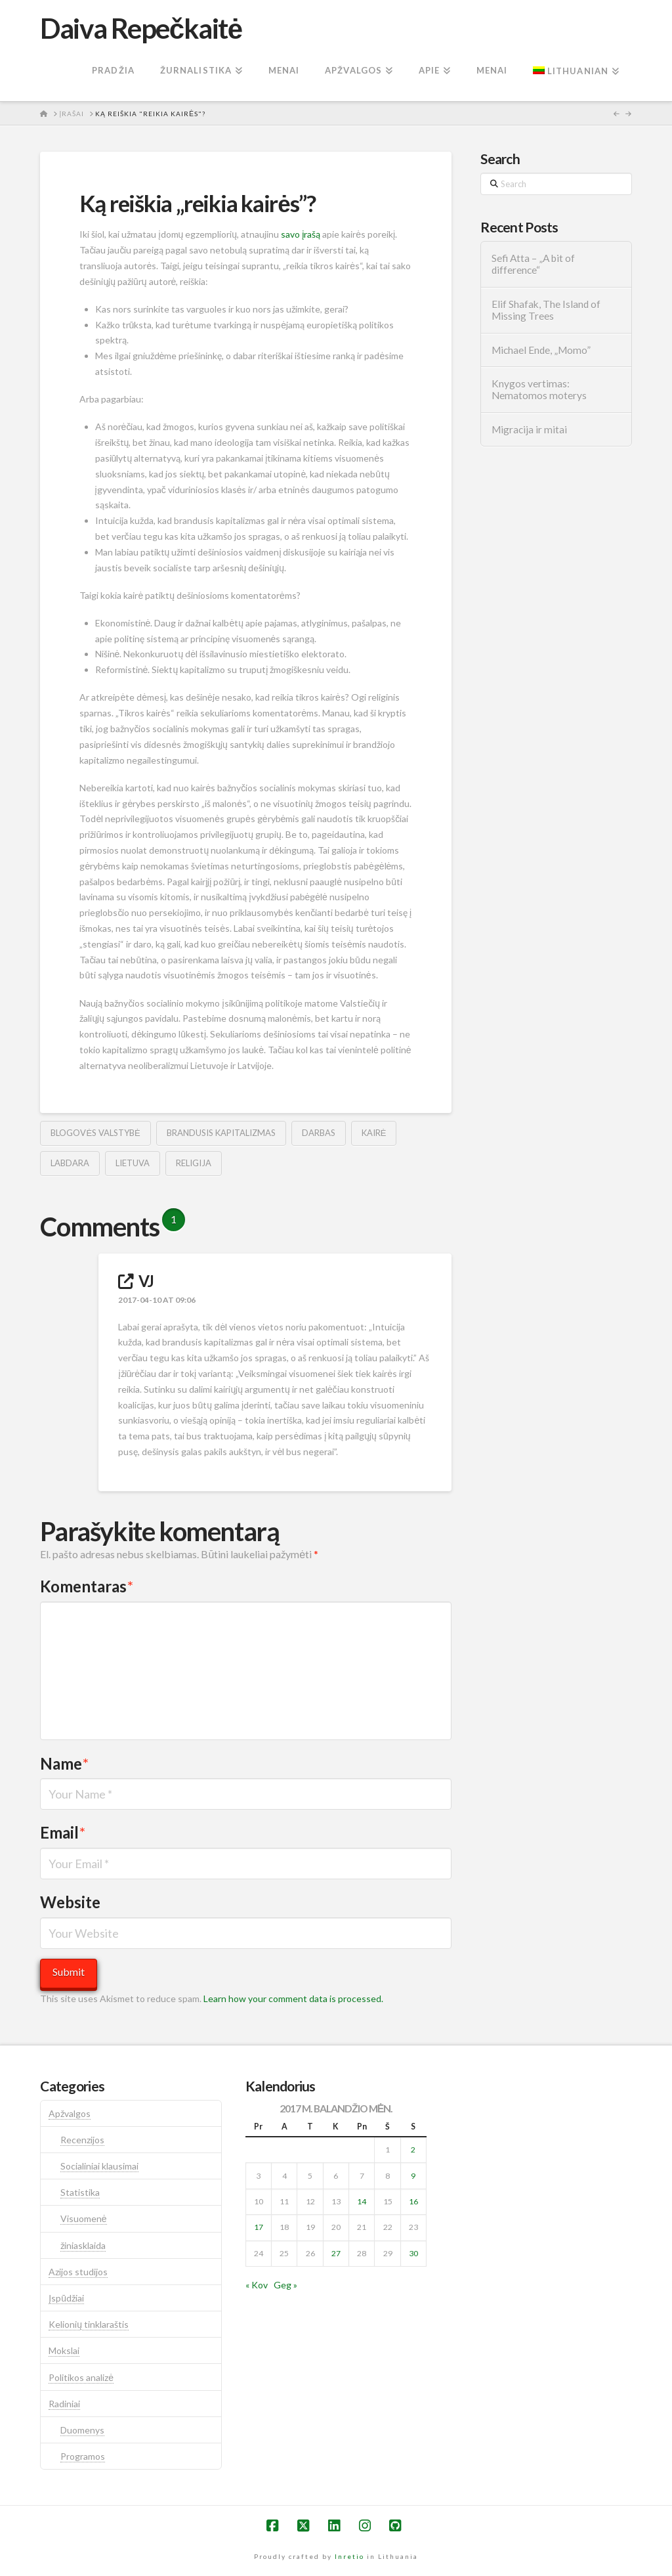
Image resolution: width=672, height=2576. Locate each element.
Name (64, 1763)
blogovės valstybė (95, 1132)
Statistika (80, 2192)
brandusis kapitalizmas (221, 1132)
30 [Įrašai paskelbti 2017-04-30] (413, 2253)
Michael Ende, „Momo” (541, 350)
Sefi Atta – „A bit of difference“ (533, 264)
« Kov (256, 2284)
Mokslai (64, 2350)
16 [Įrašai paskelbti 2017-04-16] (413, 2201)
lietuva (133, 1163)
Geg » (285, 2284)
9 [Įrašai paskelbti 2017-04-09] (413, 2176)
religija (193, 1163)
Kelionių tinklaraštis (89, 2324)
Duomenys (82, 2429)
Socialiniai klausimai (99, 2166)
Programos (82, 2456)
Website (70, 1901)
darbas (318, 1132)
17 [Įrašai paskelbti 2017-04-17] (258, 2227)
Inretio (349, 2556)
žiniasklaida (83, 2245)
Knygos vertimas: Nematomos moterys (539, 390)
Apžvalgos (70, 2113)
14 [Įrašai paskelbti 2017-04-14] (361, 2201)
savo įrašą (300, 234)
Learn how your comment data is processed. (293, 1998)
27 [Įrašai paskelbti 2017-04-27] (336, 2253)
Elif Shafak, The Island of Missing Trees (546, 310)
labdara (70, 1163)
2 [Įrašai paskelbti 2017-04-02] (413, 2149)
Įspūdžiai (66, 2297)
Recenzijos (82, 2139)
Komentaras (86, 1586)
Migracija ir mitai (529, 429)
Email (62, 1832)
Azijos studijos (78, 2271)
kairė (374, 1132)
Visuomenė (83, 2218)
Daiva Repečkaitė (141, 28)
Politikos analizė (81, 2377)
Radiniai (64, 2403)
